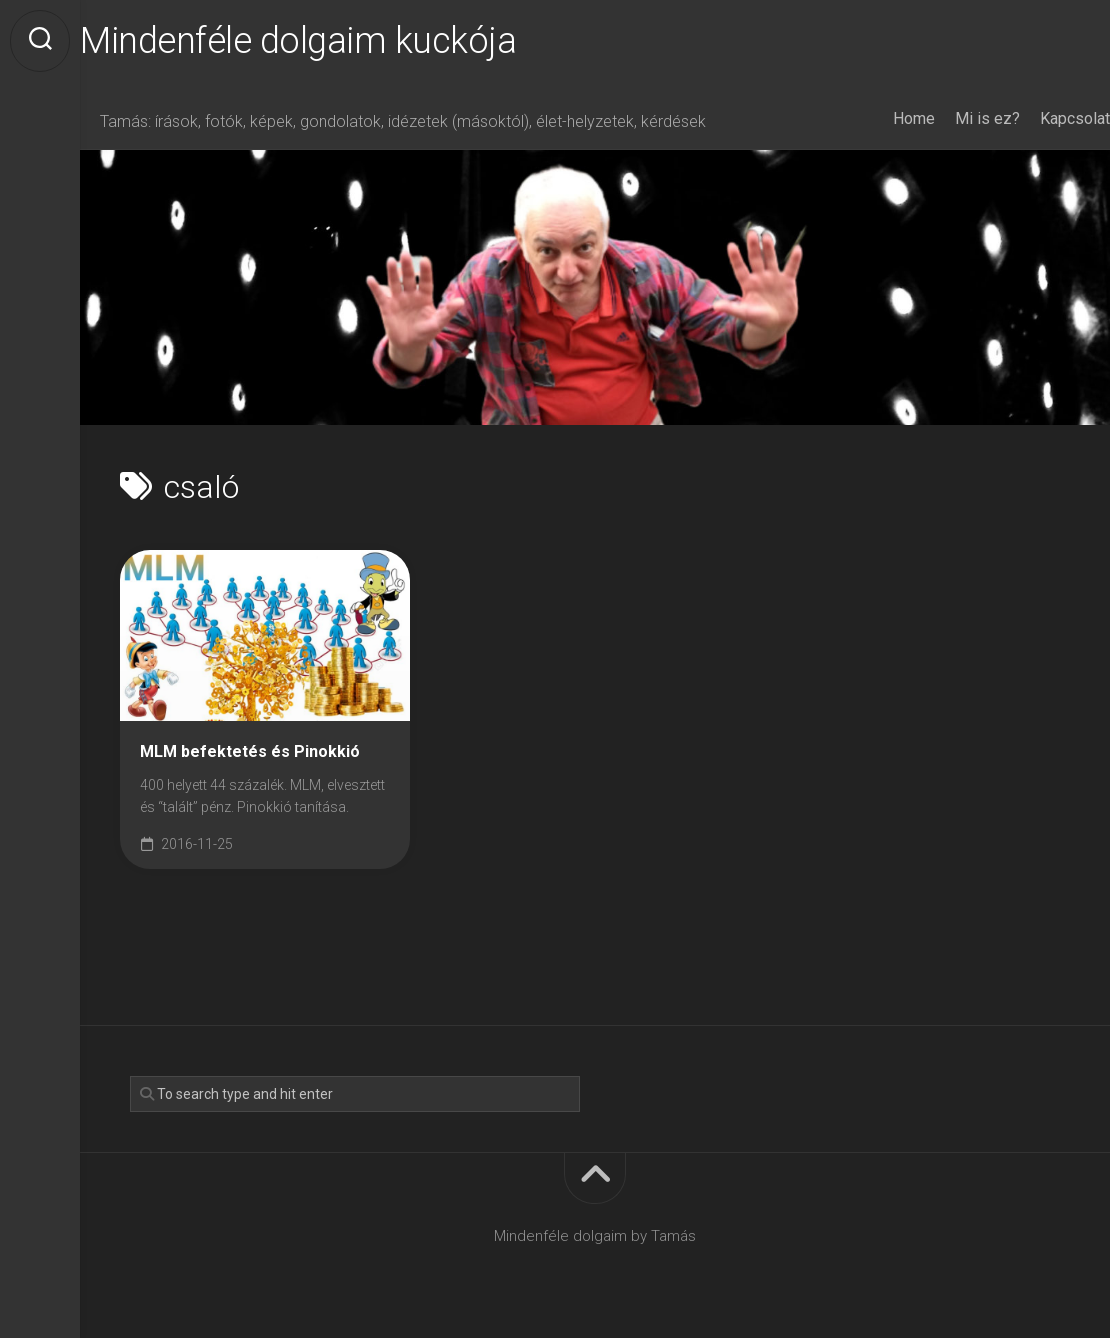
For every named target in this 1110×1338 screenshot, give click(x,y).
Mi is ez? (947, 118)
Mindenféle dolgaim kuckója (338, 41)
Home (874, 118)
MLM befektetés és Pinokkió (250, 751)
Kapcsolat (1035, 118)
